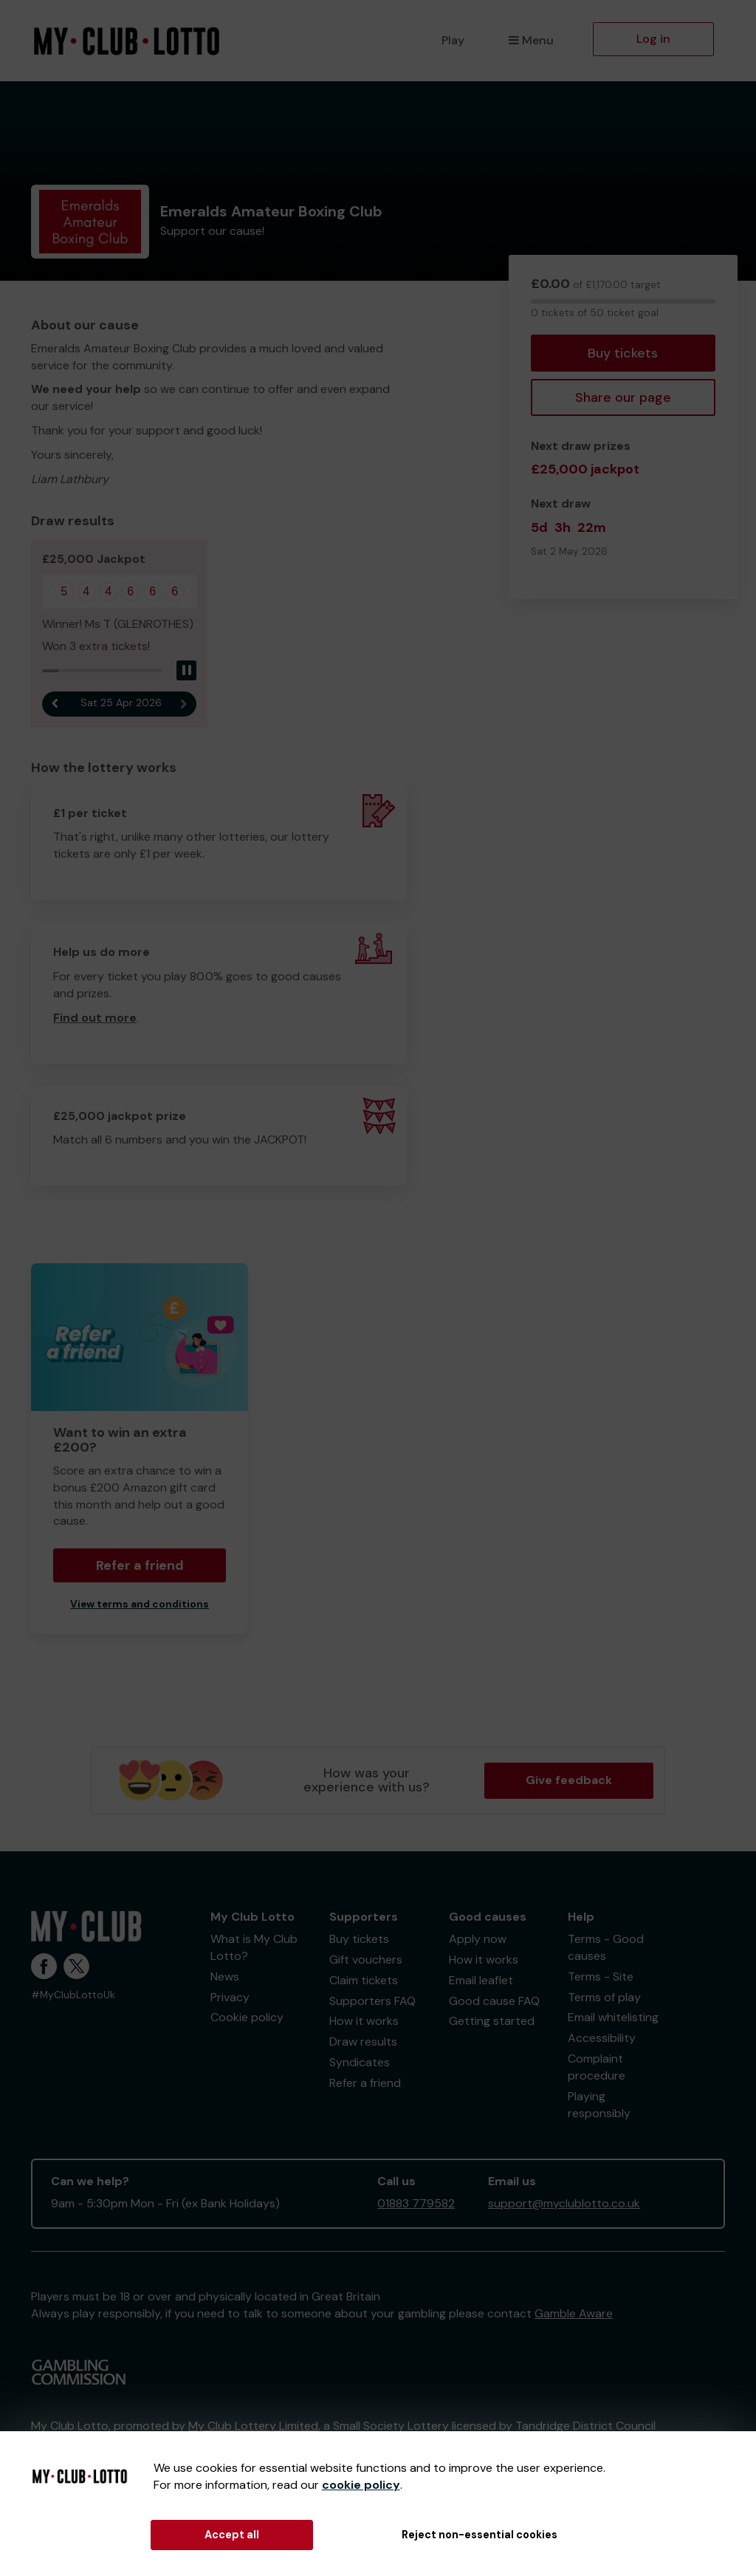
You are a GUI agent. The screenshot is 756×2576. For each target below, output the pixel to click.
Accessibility (602, 2038)
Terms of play (604, 1997)
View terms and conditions (139, 1604)
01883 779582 (416, 2203)
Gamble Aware (574, 2313)
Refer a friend (140, 1565)
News (224, 1976)
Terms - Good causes (606, 1947)
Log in (653, 39)
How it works (364, 2021)
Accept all (232, 2534)
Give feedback (569, 1780)
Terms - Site (600, 1976)
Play (452, 40)
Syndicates (359, 2062)
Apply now (477, 1939)
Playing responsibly (599, 2104)
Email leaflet (481, 1980)
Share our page (623, 397)
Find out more (95, 1017)
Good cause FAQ (494, 2001)
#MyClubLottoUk (73, 1995)
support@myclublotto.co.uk (564, 2203)
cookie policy (361, 2485)
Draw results (363, 2041)
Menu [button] (531, 40)
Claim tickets (363, 1980)
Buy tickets (623, 353)
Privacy (230, 1997)
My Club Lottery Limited (253, 2425)
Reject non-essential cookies (479, 2534)
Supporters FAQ (372, 2001)
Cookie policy (247, 2017)
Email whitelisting (613, 2017)
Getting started (492, 2021)
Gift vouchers (365, 1959)
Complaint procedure (596, 2067)
